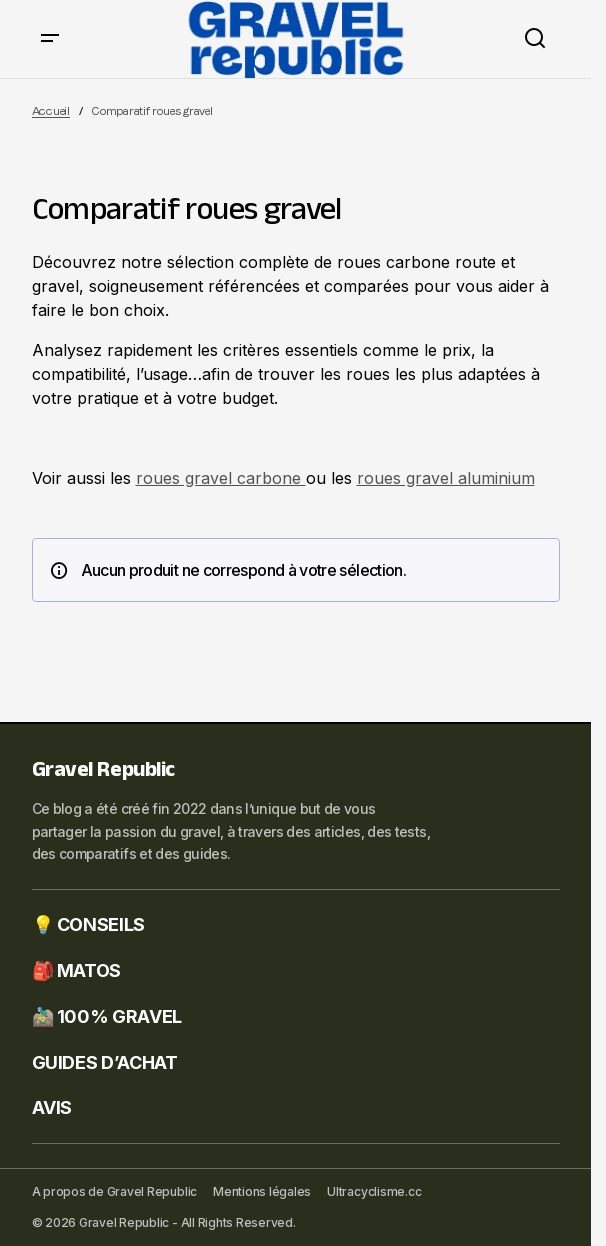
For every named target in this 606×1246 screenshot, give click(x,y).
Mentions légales (262, 1191)
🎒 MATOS (76, 970)
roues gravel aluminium (446, 478)
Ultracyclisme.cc (374, 1191)
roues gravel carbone (221, 478)
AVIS (52, 1107)
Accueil (51, 111)
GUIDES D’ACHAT (105, 1062)
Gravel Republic (103, 772)
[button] (50, 39)
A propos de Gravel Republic (115, 1191)
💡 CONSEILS (88, 924)
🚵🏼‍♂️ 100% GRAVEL (107, 1016)
